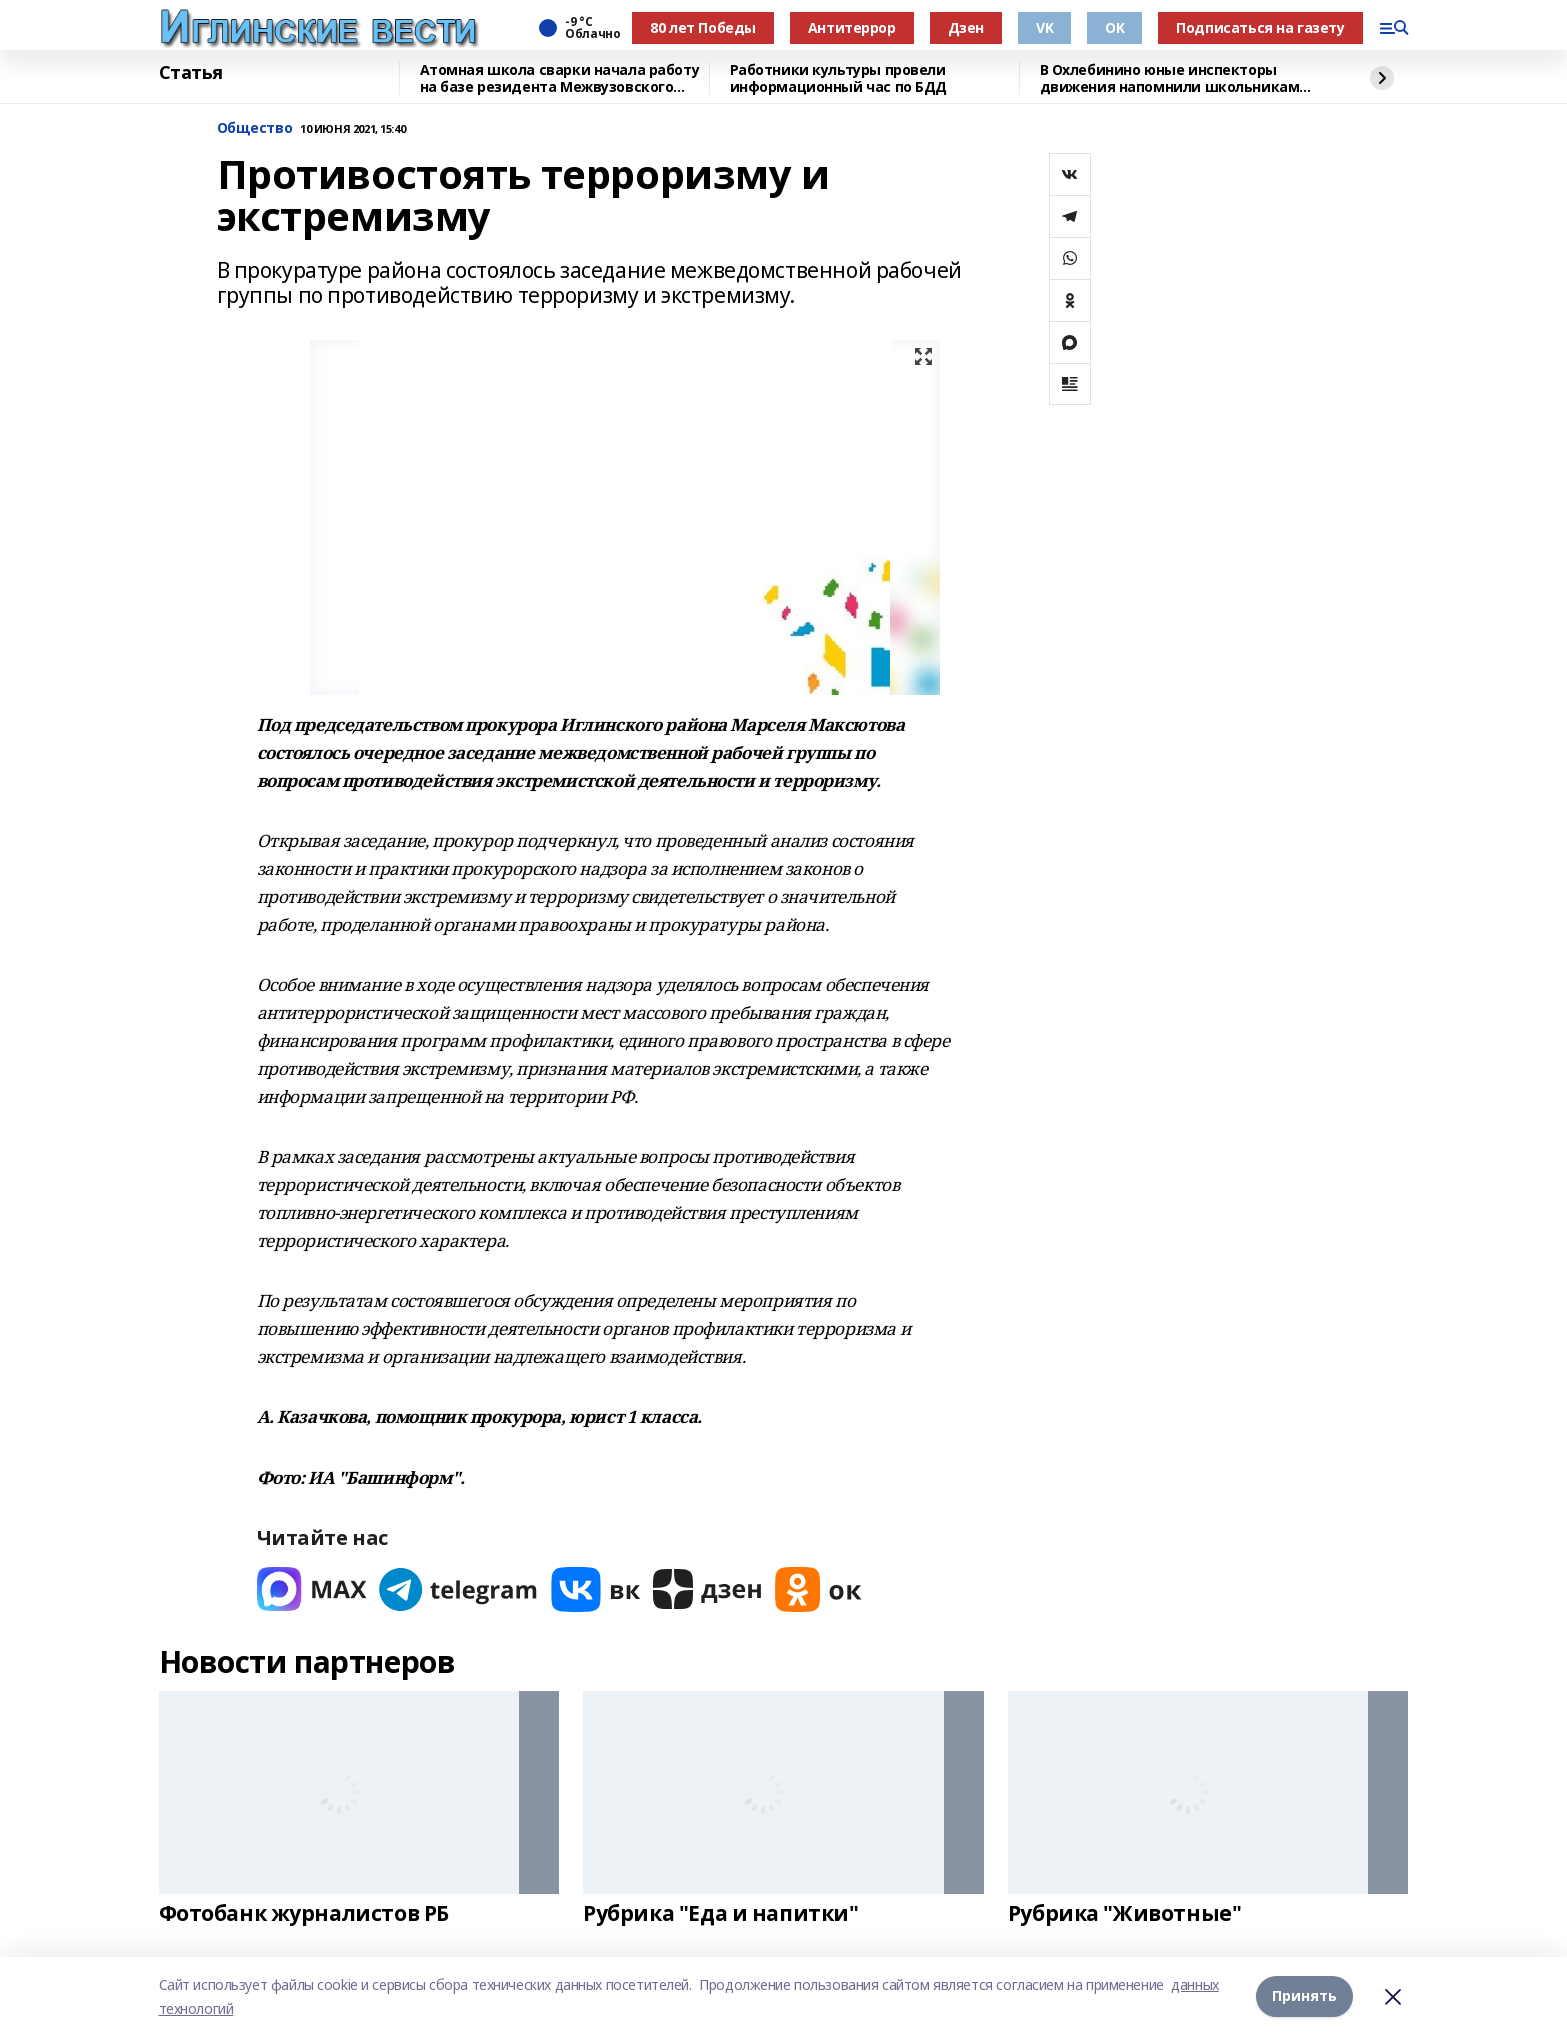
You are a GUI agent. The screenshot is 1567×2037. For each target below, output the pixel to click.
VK (1044, 27)
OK (1114, 27)
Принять (1304, 1996)
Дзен (966, 27)
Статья (191, 73)
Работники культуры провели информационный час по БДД (839, 78)
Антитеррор (852, 27)
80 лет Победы (703, 27)
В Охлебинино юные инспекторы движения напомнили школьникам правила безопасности (1170, 78)
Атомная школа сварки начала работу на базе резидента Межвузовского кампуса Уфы (560, 78)
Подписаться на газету (1260, 27)
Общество (255, 128)
